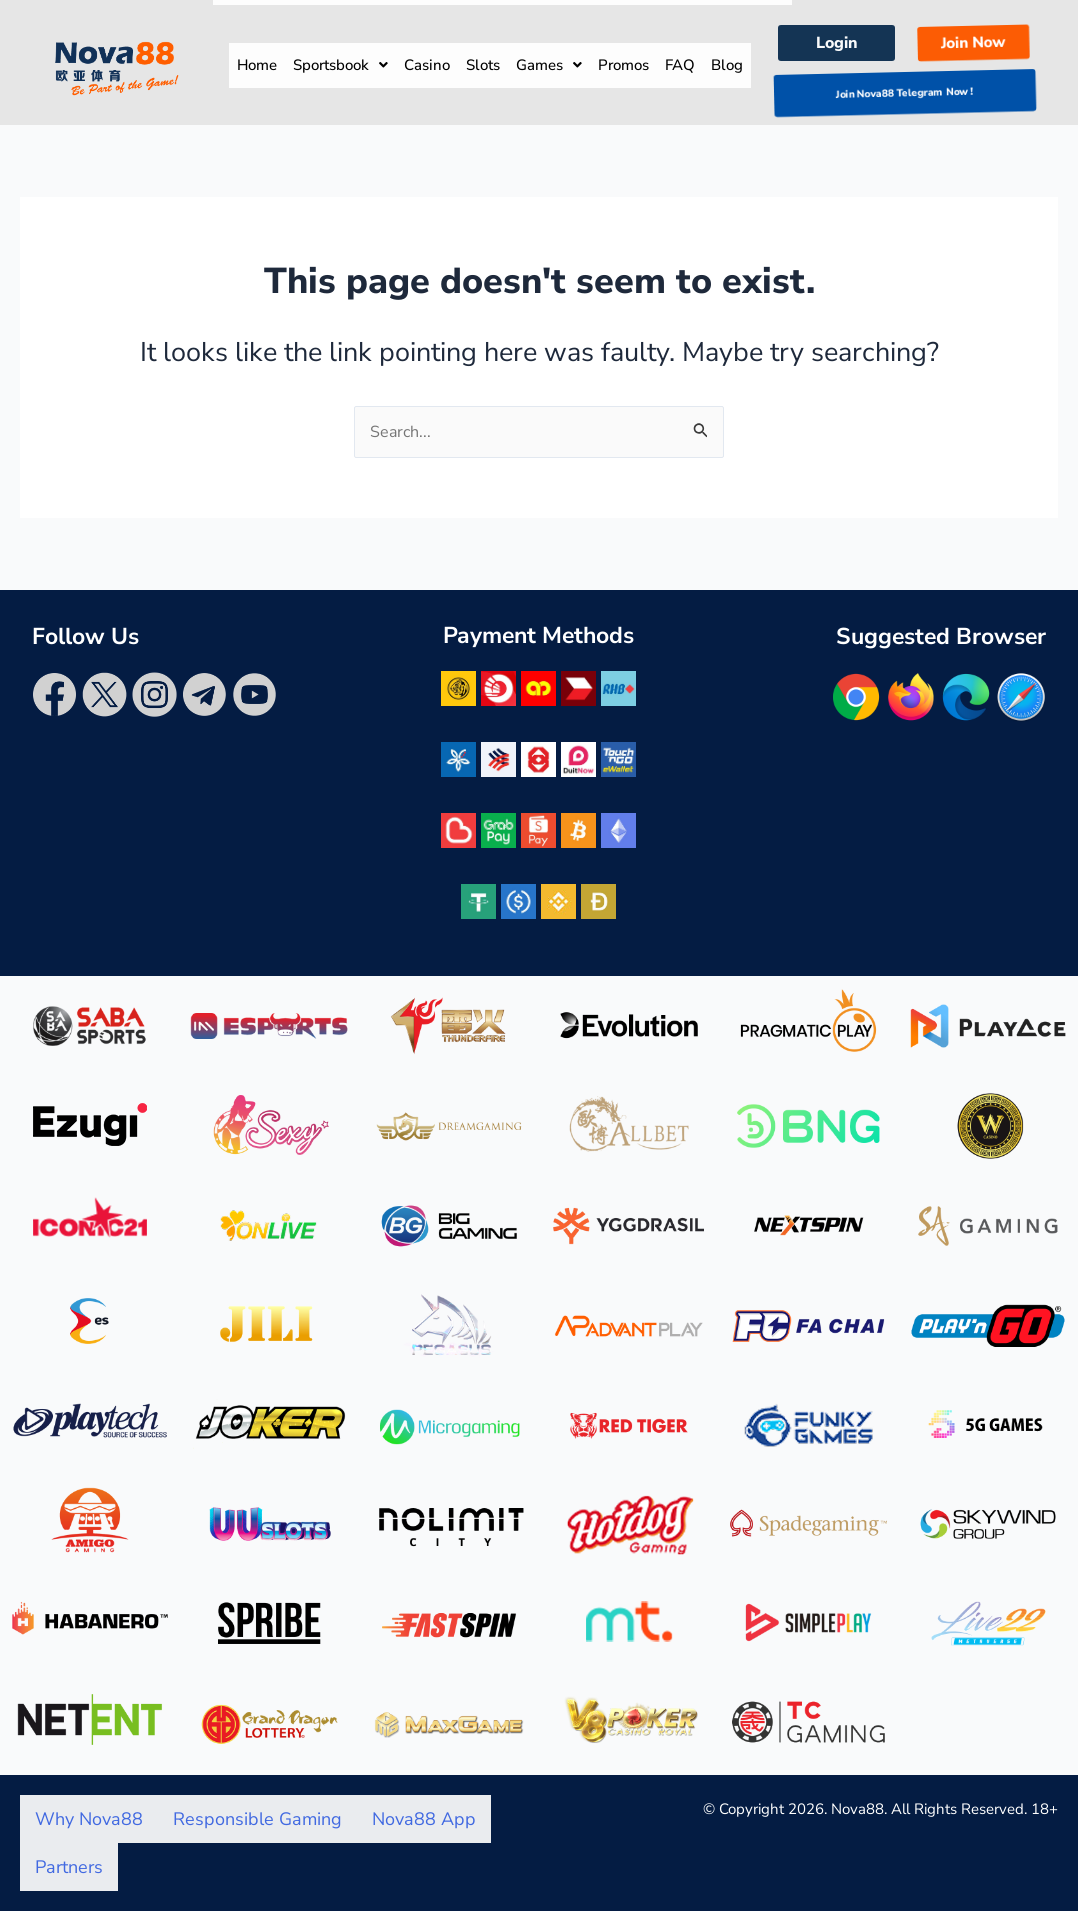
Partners (69, 1867)
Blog (727, 65)
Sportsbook (340, 65)
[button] (340, 65)
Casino (427, 65)
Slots (483, 65)
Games (549, 65)
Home (257, 65)
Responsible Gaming (257, 1819)
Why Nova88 (89, 1819)
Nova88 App (424, 1819)
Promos (623, 65)
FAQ (680, 65)
